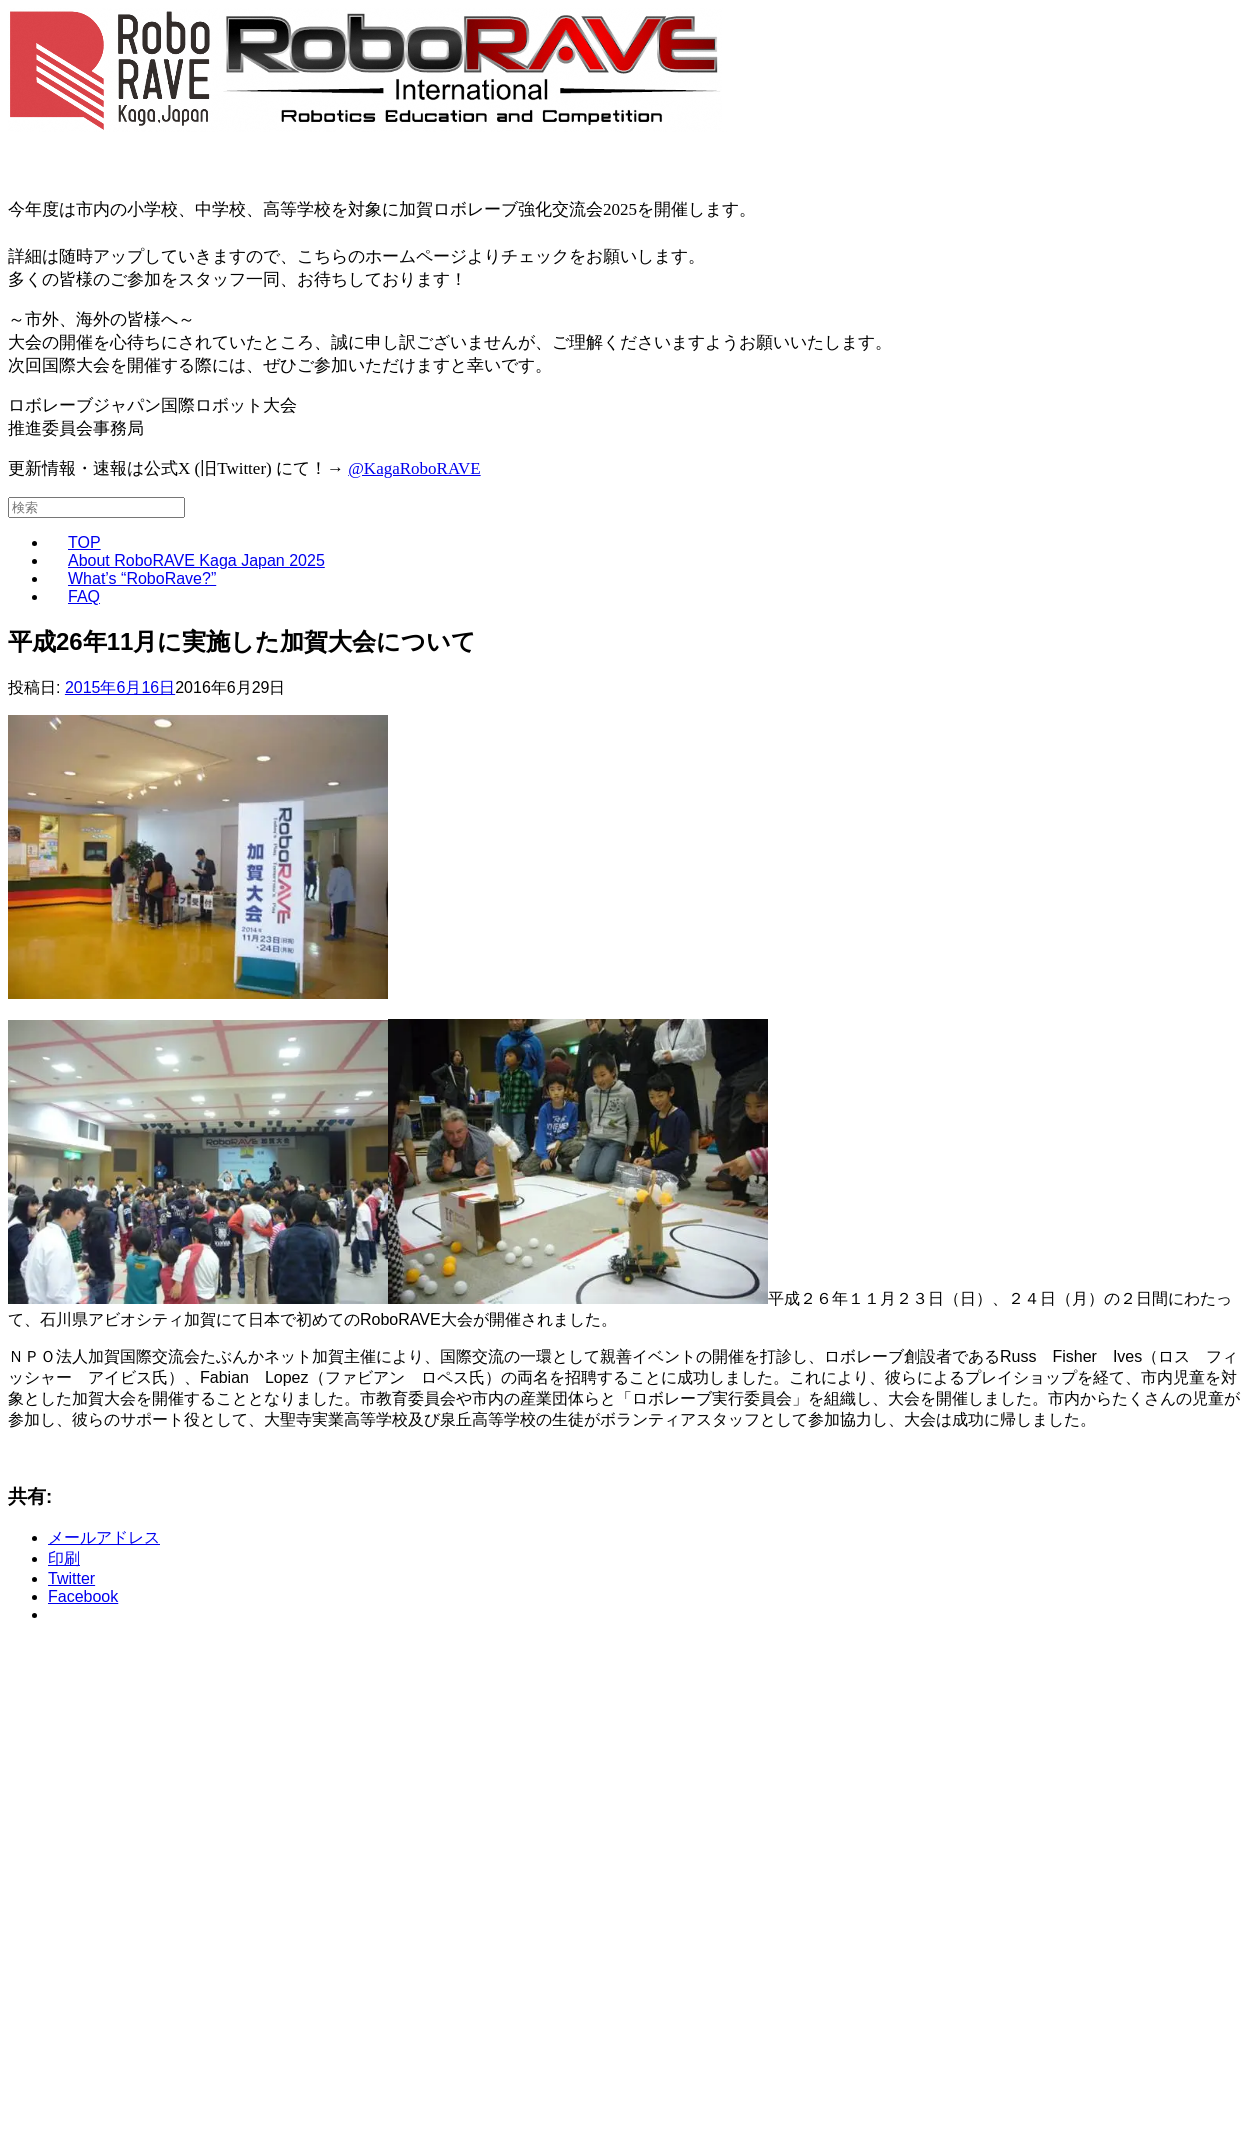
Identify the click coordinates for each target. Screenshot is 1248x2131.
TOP (84, 542)
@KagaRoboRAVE (414, 468)
